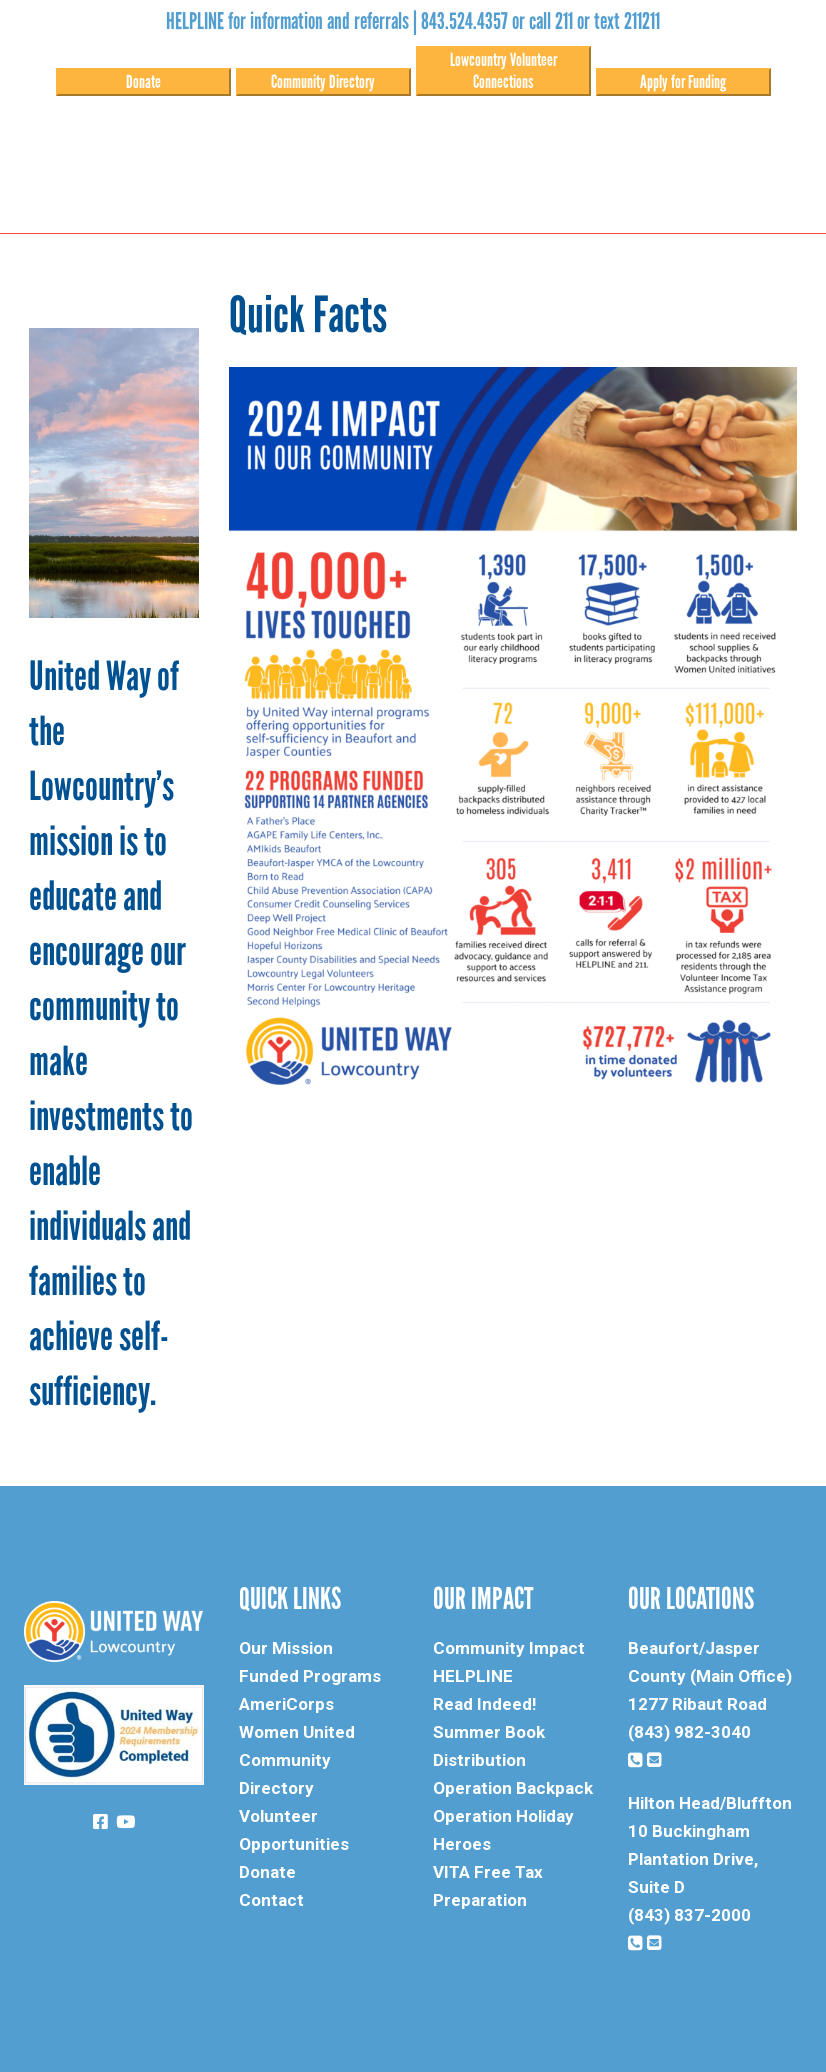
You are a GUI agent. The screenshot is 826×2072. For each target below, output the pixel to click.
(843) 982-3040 (689, 1732)
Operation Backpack (513, 1788)
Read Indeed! (485, 1704)
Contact (271, 1900)
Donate (143, 82)
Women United (297, 1732)
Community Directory (323, 82)
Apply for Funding (683, 82)
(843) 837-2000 (689, 1915)
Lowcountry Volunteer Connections (503, 71)
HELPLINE (473, 1676)
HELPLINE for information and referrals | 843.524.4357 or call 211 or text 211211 (413, 21)
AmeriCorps (286, 1704)
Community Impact (509, 1648)
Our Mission (286, 1648)
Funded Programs (310, 1676)
